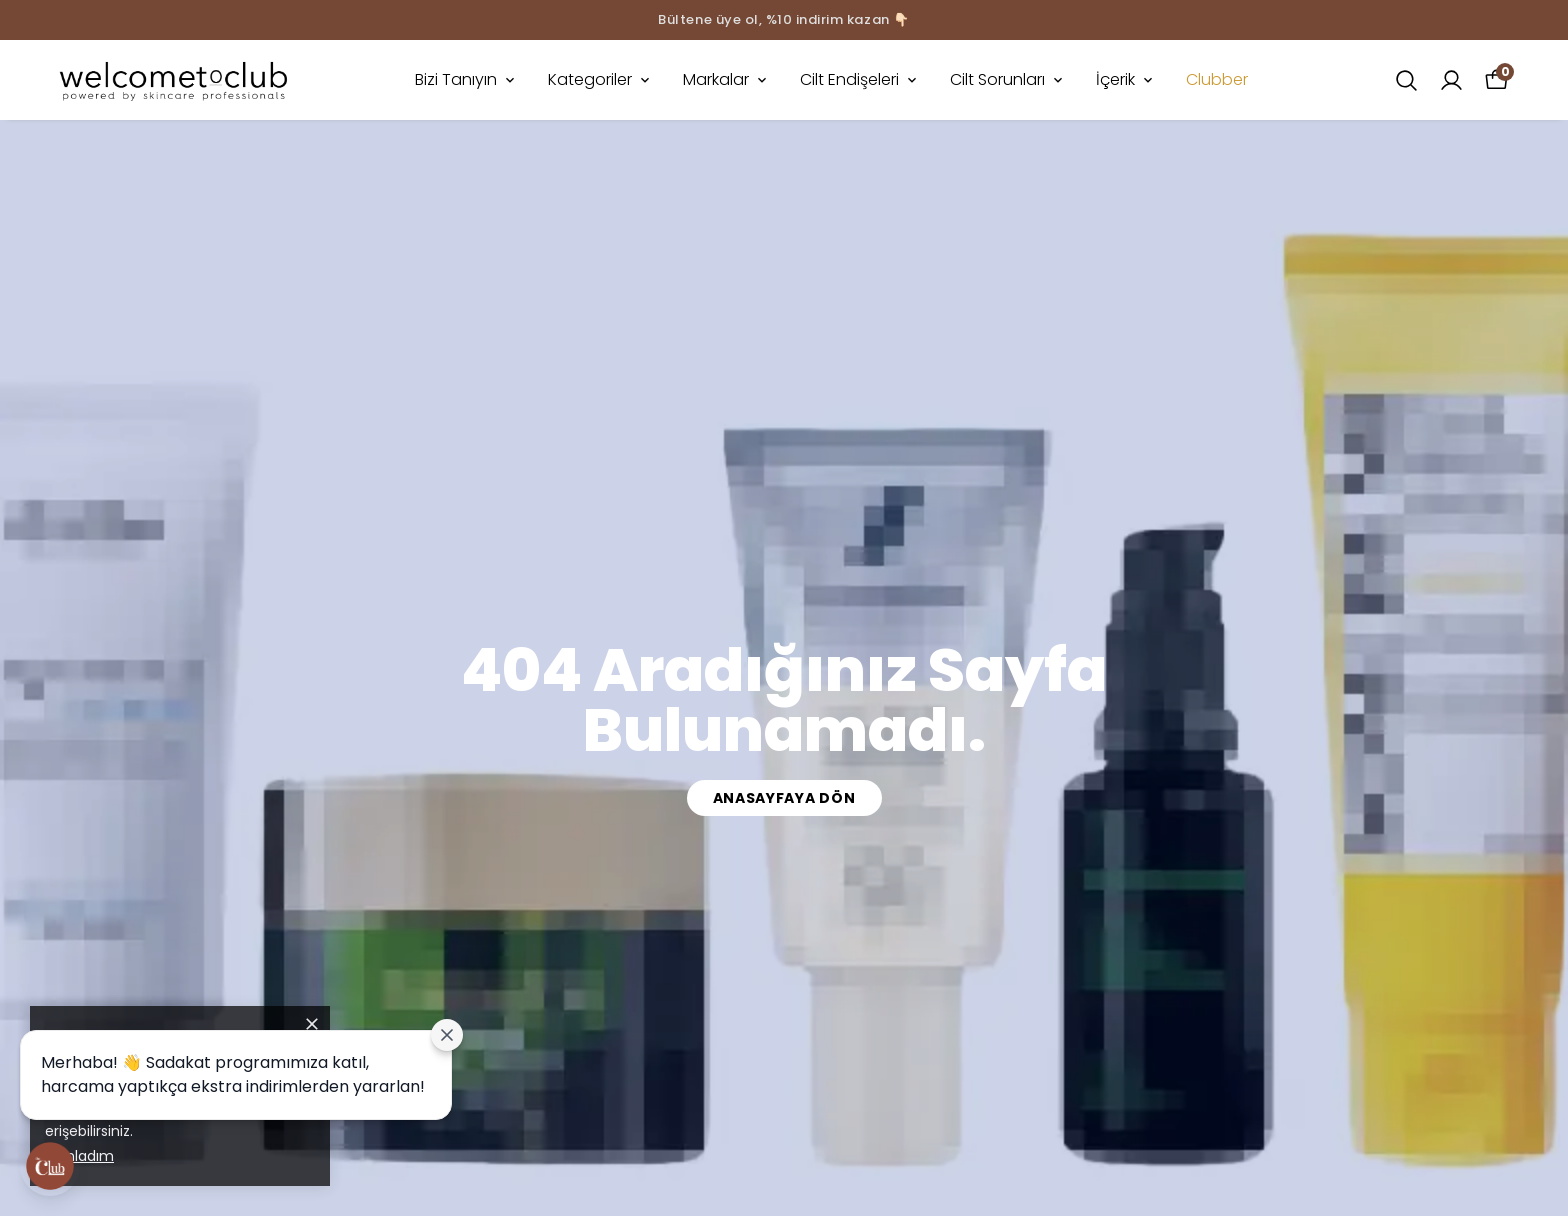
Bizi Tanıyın (466, 79)
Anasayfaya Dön (784, 798)
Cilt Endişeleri (860, 79)
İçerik (1126, 79)
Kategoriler (600, 79)
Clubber (1217, 79)
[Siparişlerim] (1451, 80)
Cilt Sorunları (1008, 79)
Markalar (726, 79)
